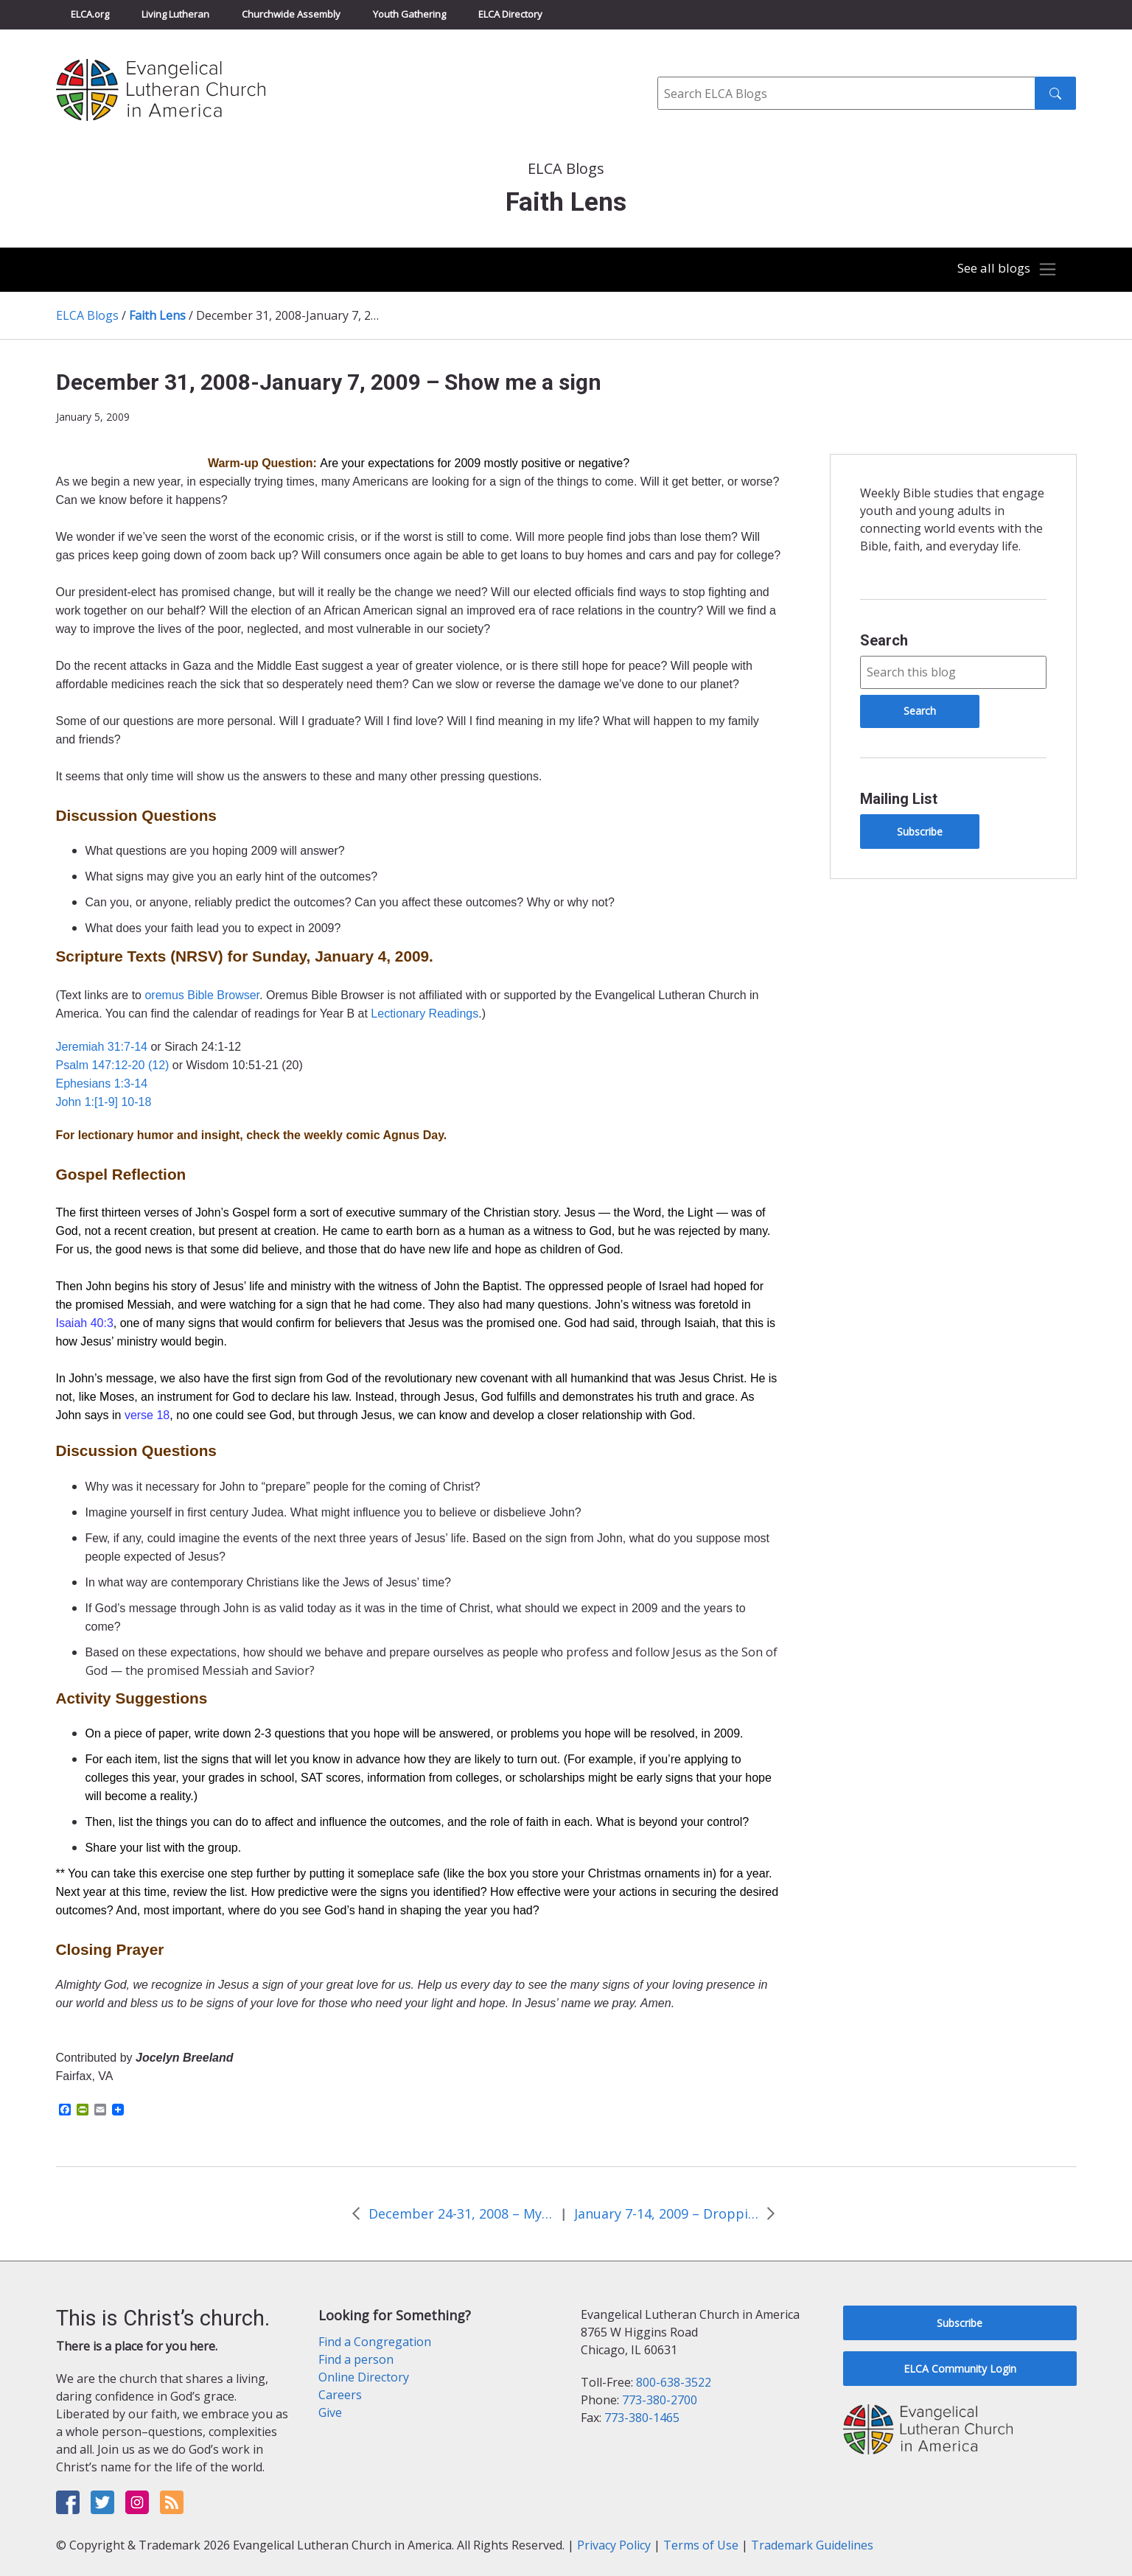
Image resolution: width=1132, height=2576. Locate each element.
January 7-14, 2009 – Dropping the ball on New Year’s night (666, 2213)
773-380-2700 (659, 2400)
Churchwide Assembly (291, 14)
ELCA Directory (510, 14)
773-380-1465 (641, 2417)
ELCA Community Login (960, 2369)
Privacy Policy (614, 2545)
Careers (340, 2395)
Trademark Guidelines (812, 2545)
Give (330, 2412)
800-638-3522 (673, 2382)
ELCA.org (90, 14)
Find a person (356, 2359)
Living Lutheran (175, 14)
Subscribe (920, 832)
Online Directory (363, 2377)
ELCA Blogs (87, 315)
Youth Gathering (409, 14)
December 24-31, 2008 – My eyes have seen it (460, 2213)
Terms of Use (700, 2545)
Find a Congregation (374, 2342)
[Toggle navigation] (1003, 269)
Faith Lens (157, 315)
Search (884, 640)
